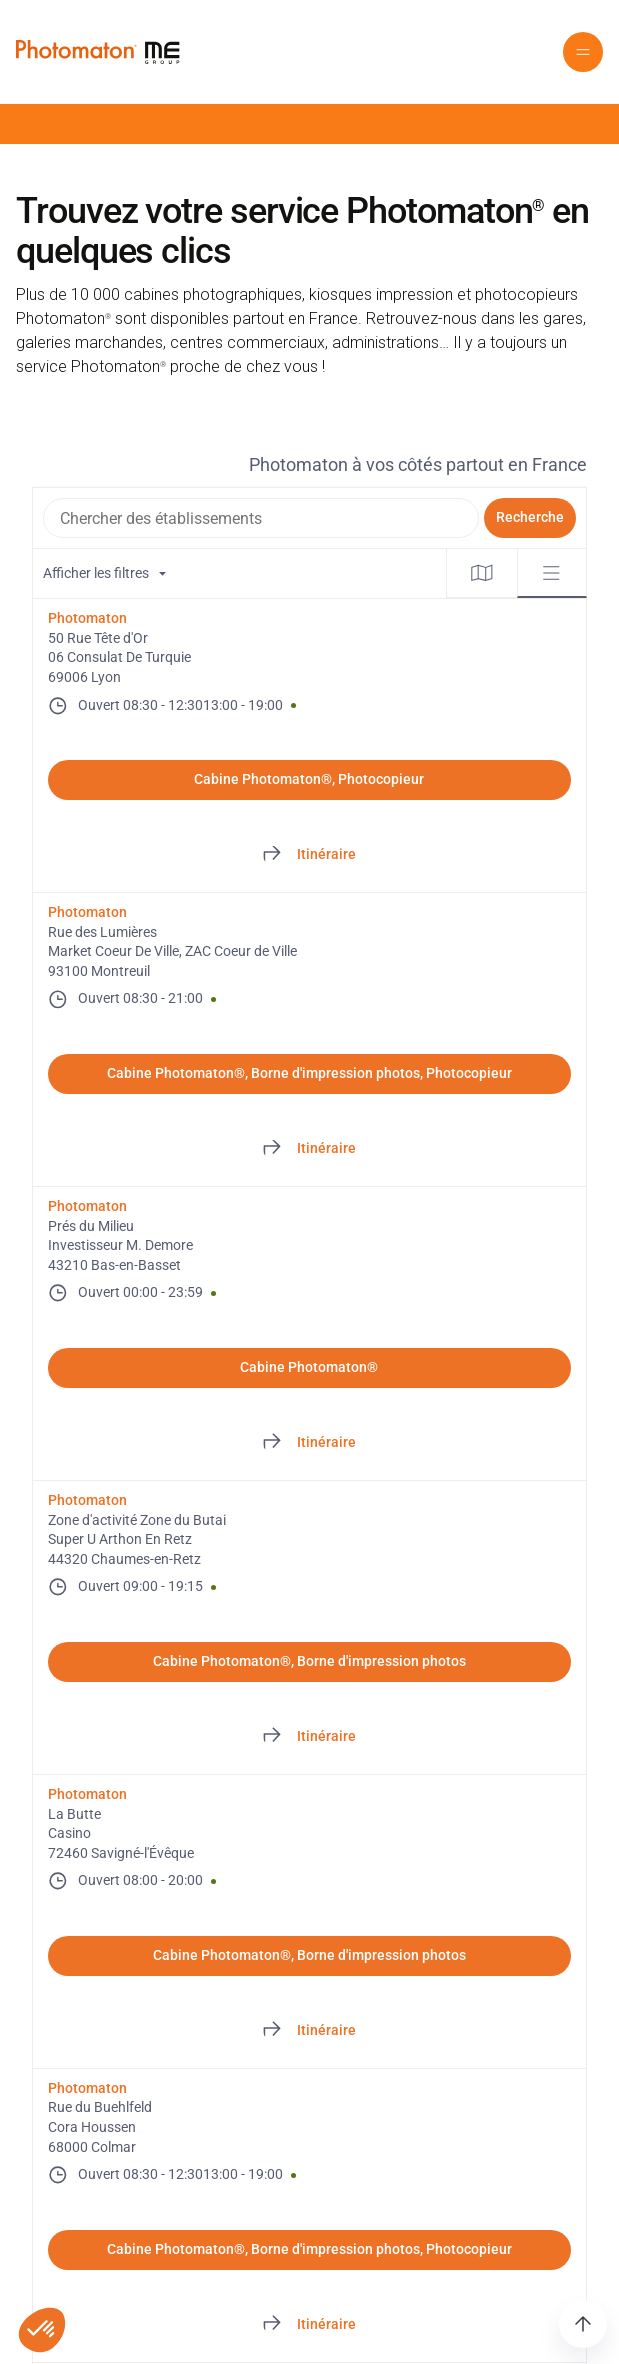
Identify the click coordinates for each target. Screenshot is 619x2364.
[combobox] (261, 518)
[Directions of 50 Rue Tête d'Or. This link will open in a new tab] (309, 855)
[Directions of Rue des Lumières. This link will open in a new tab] (309, 1149)
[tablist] (517, 573)
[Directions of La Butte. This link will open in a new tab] (309, 2031)
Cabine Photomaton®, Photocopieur (309, 779)
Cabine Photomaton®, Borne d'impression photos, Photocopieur (309, 1073)
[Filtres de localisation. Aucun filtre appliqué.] (239, 573)
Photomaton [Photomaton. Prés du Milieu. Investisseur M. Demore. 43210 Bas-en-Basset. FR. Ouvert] (87, 1206)
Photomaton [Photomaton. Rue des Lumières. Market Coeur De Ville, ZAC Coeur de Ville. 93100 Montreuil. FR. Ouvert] (87, 912)
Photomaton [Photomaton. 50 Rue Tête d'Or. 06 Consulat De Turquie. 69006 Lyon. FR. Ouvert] (87, 618)
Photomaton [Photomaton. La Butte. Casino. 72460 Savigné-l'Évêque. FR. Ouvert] (87, 1794)
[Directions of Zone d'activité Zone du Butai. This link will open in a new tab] (309, 1737)
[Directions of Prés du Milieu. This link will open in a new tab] (309, 1443)
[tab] (482, 573)
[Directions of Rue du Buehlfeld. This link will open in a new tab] (309, 2325)
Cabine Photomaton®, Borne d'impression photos (309, 1661)
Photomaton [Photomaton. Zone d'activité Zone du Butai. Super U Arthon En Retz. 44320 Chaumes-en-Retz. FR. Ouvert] (87, 1500)
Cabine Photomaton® (309, 1367)
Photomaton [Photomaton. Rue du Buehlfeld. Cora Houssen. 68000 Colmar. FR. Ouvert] (87, 2088)
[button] (583, 52)
